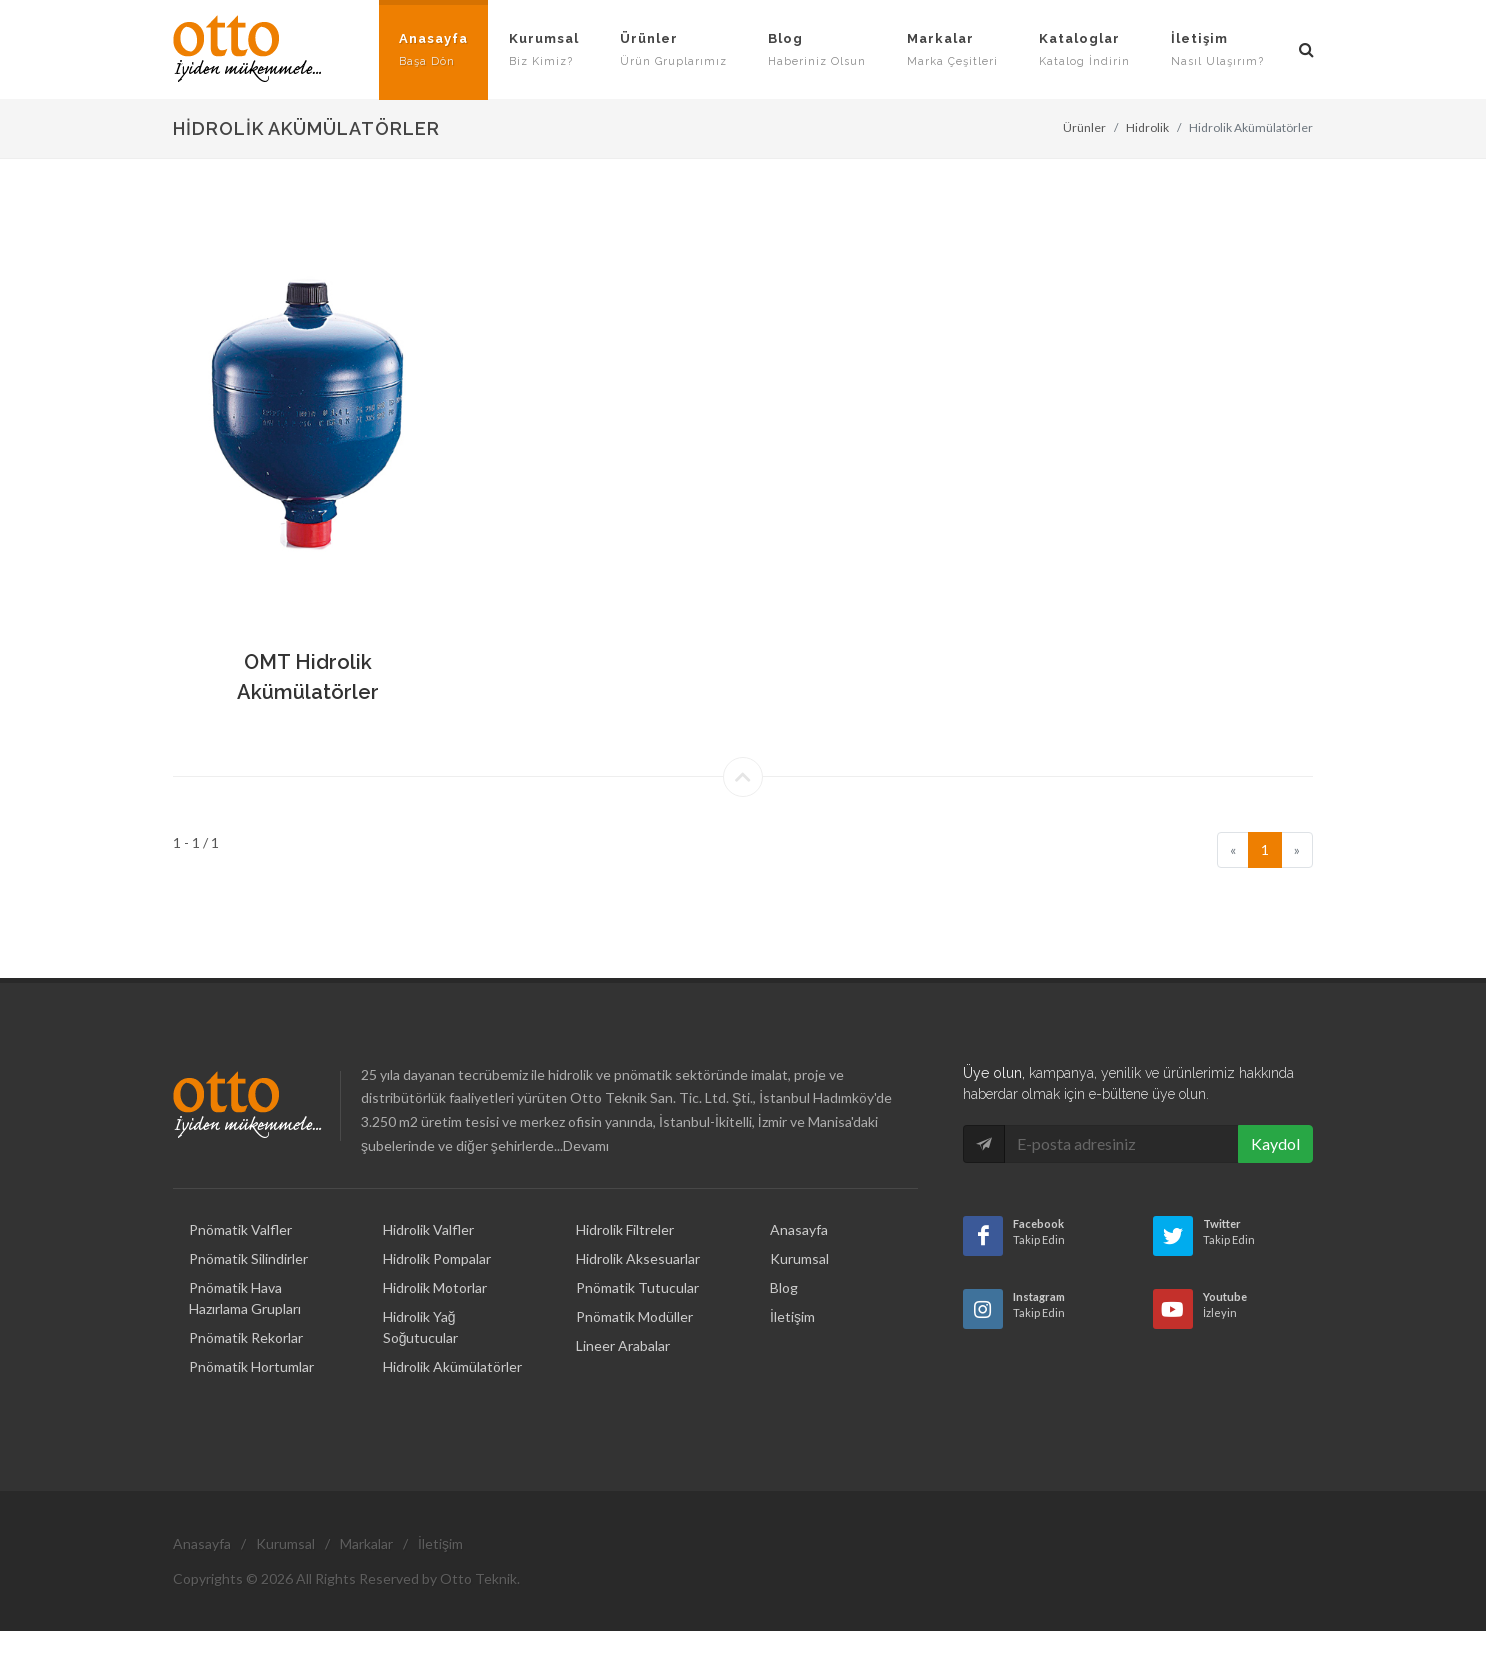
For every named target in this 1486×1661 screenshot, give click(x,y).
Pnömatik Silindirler (248, 1258)
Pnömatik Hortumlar (251, 1366)
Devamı (586, 1145)
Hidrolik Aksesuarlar (638, 1258)
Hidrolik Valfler (428, 1229)
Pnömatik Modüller (634, 1316)
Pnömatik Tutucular (637, 1287)
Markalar (366, 1543)
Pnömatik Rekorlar (246, 1337)
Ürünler (1084, 127)
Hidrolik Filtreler (625, 1229)
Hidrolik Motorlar (435, 1287)
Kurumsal (799, 1258)
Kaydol (1275, 1143)
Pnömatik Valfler (240, 1229)
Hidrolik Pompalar (437, 1258)
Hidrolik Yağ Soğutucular (421, 1327)
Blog (784, 1287)
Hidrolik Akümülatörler (452, 1366)
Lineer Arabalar (623, 1345)
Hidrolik (1147, 127)
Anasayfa (799, 1229)
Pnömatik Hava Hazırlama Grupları (245, 1298)
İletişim (792, 1316)
